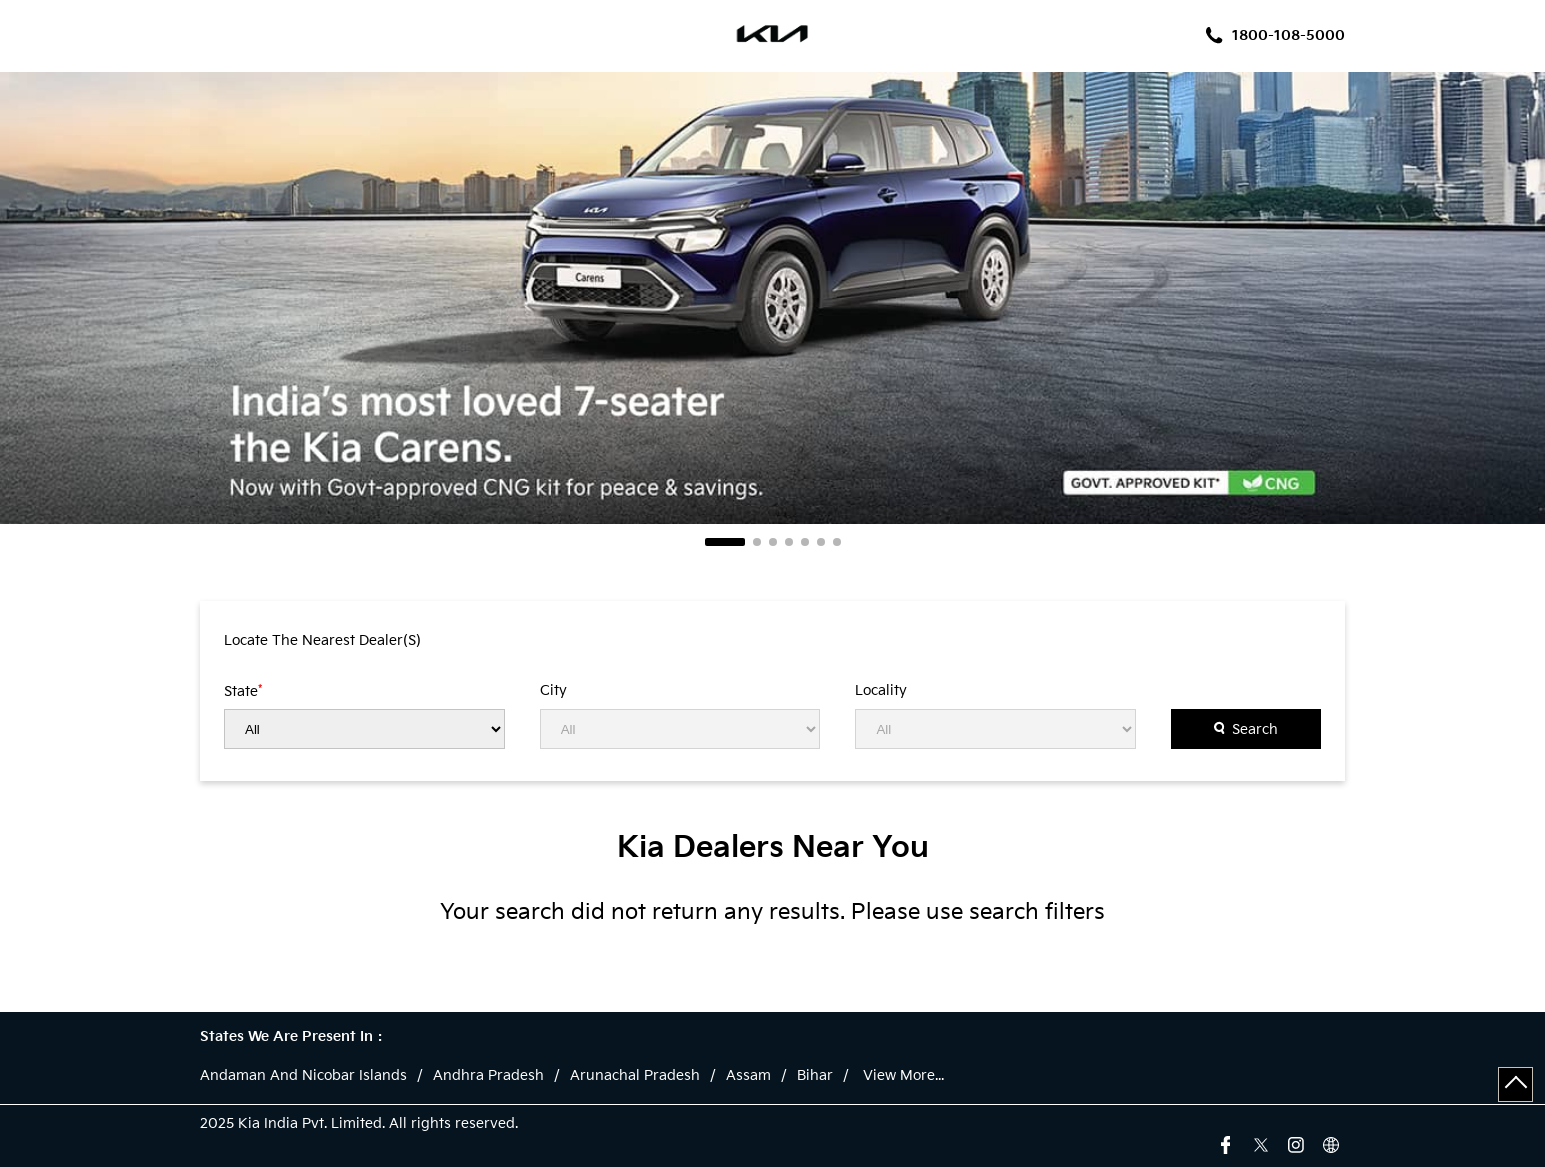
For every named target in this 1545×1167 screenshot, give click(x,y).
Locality (881, 691)
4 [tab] (789, 542)
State (243, 691)
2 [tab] (757, 542)
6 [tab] (821, 542)
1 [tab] (725, 542)
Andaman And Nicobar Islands (303, 1076)
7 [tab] (837, 542)
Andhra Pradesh (488, 1076)
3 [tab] (773, 542)
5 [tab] (805, 542)
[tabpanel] (772, 298)
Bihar (815, 1076)
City (553, 691)
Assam (748, 1076)
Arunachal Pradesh (635, 1076)
